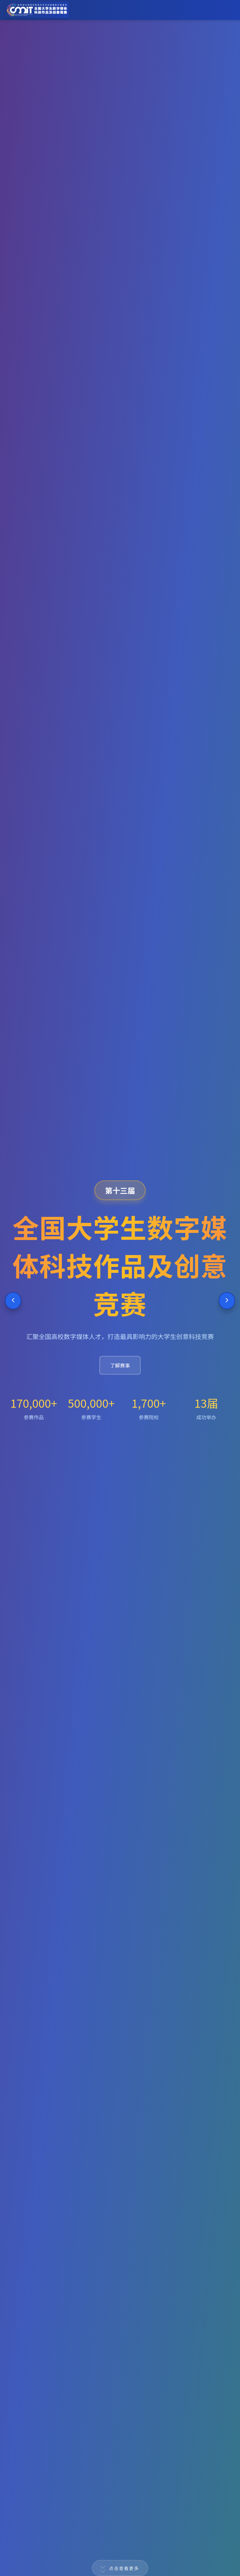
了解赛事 (120, 1365)
